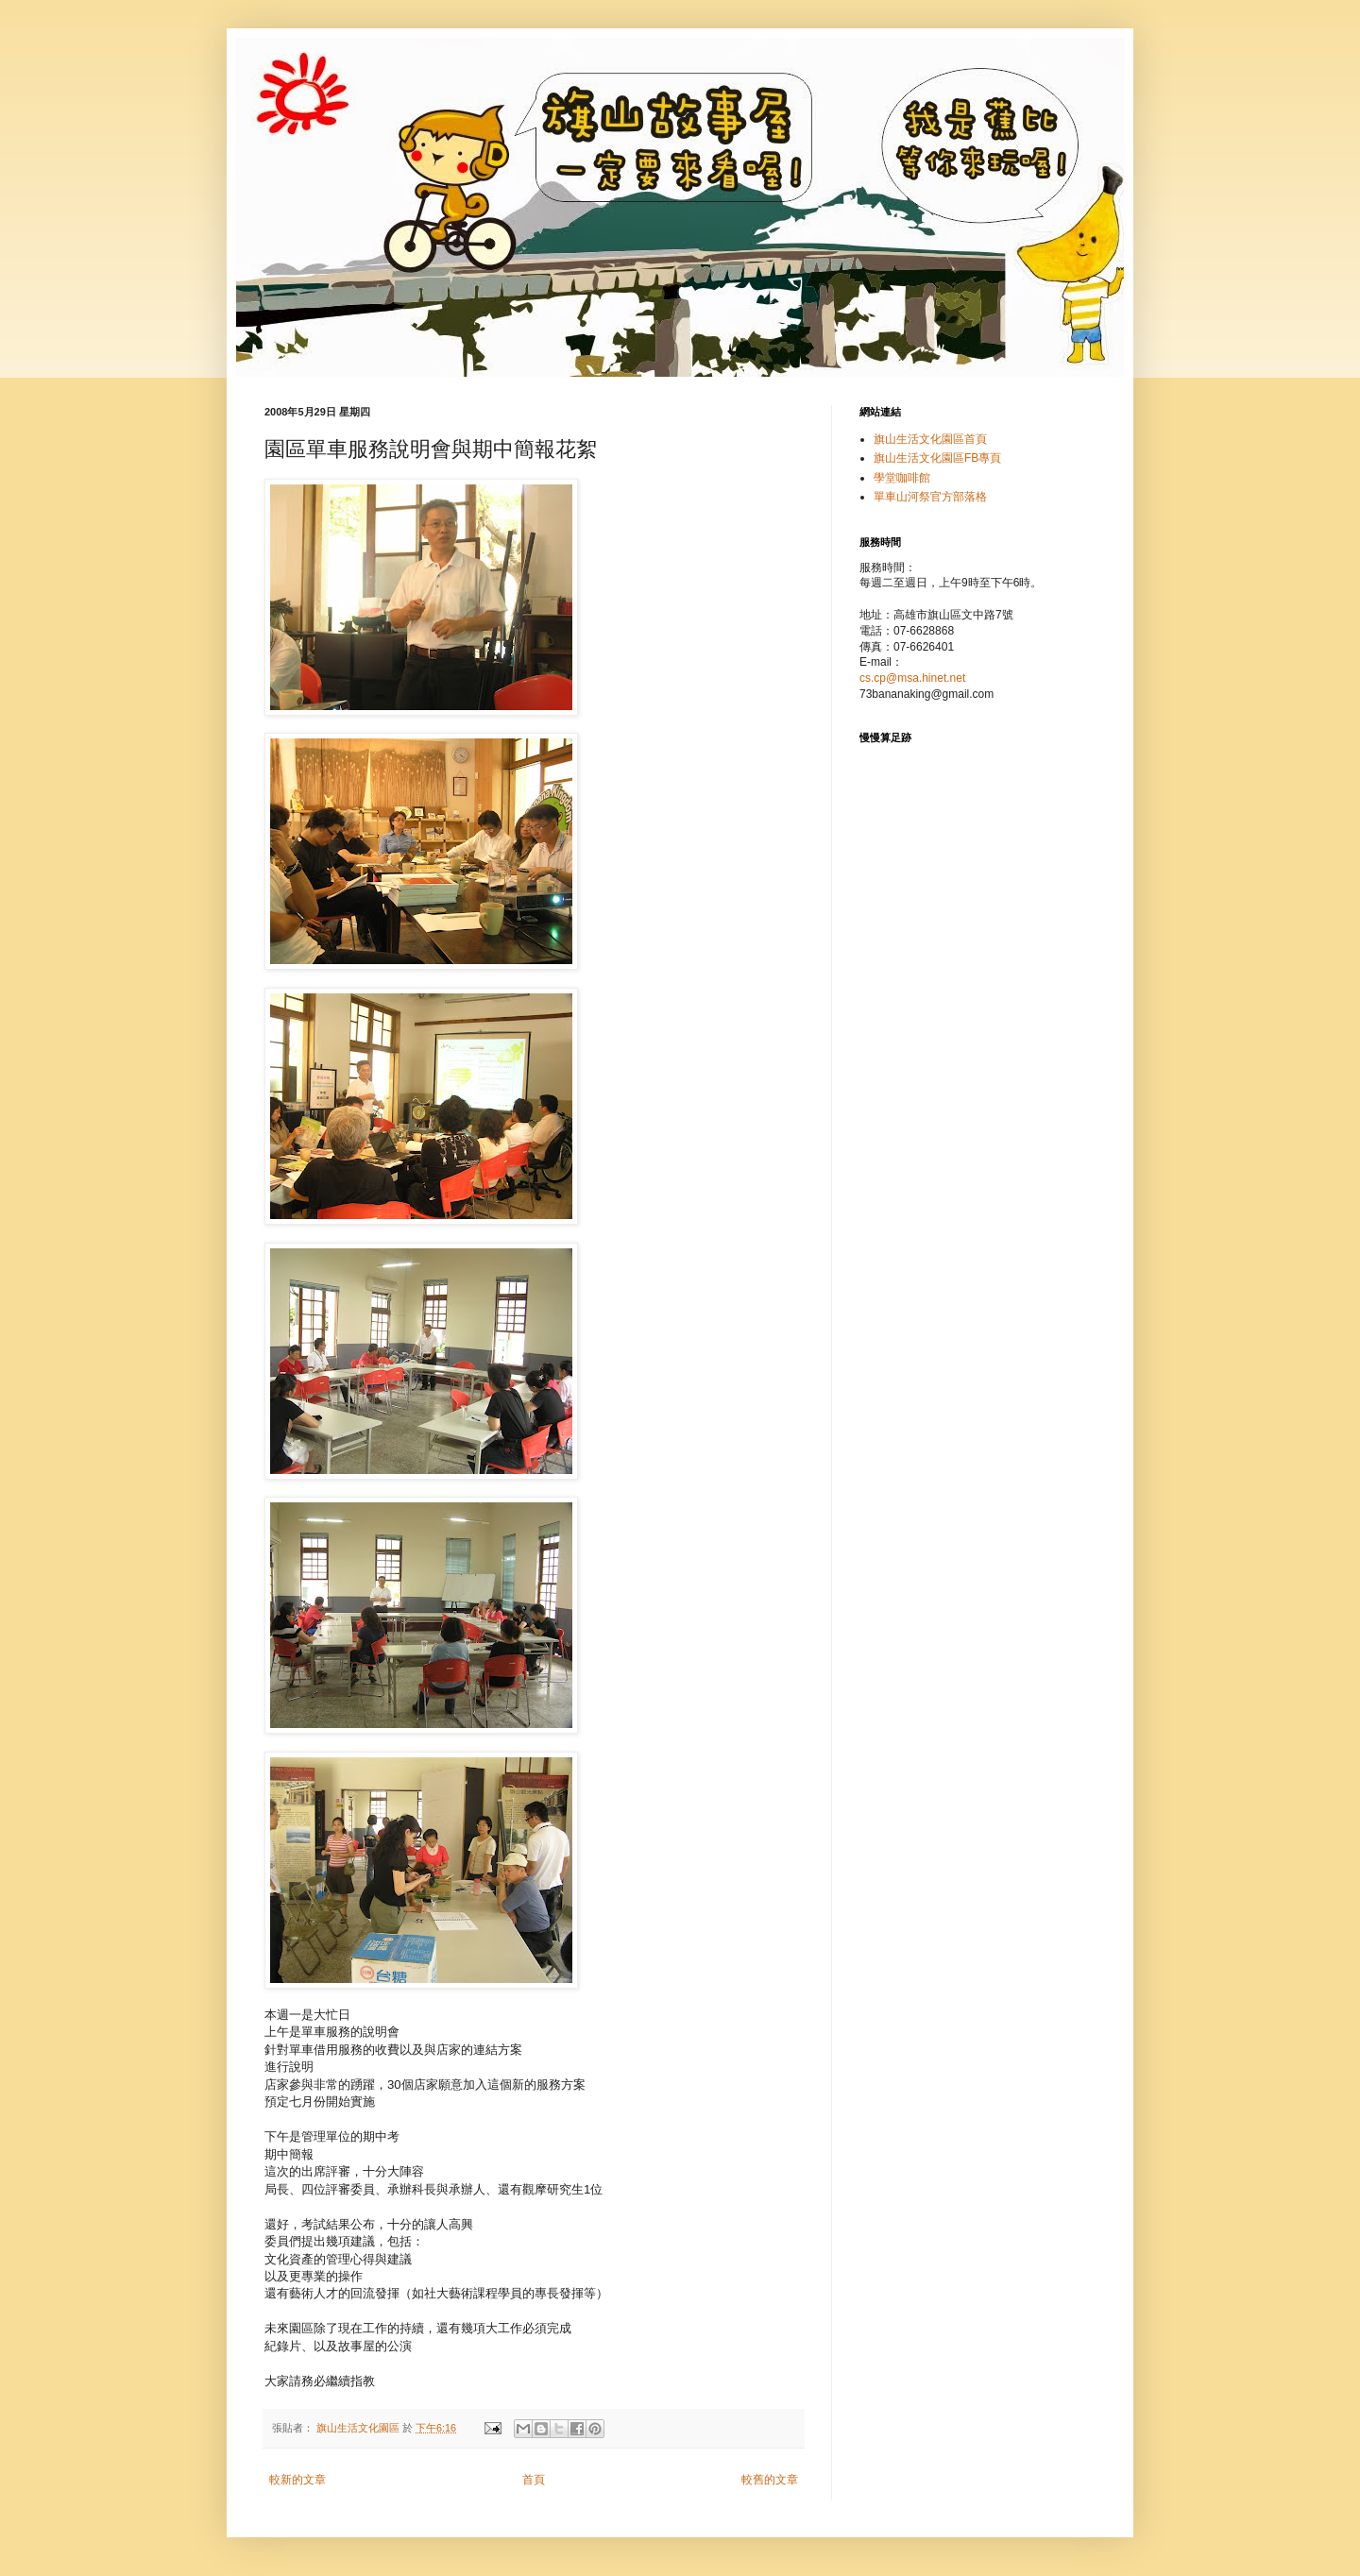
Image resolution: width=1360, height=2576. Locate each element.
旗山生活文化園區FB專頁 (937, 458)
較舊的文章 (769, 2479)
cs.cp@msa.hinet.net (912, 678)
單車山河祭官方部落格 (930, 496)
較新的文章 (297, 2479)
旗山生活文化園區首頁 (930, 439)
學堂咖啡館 (902, 477)
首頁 (533, 2479)
